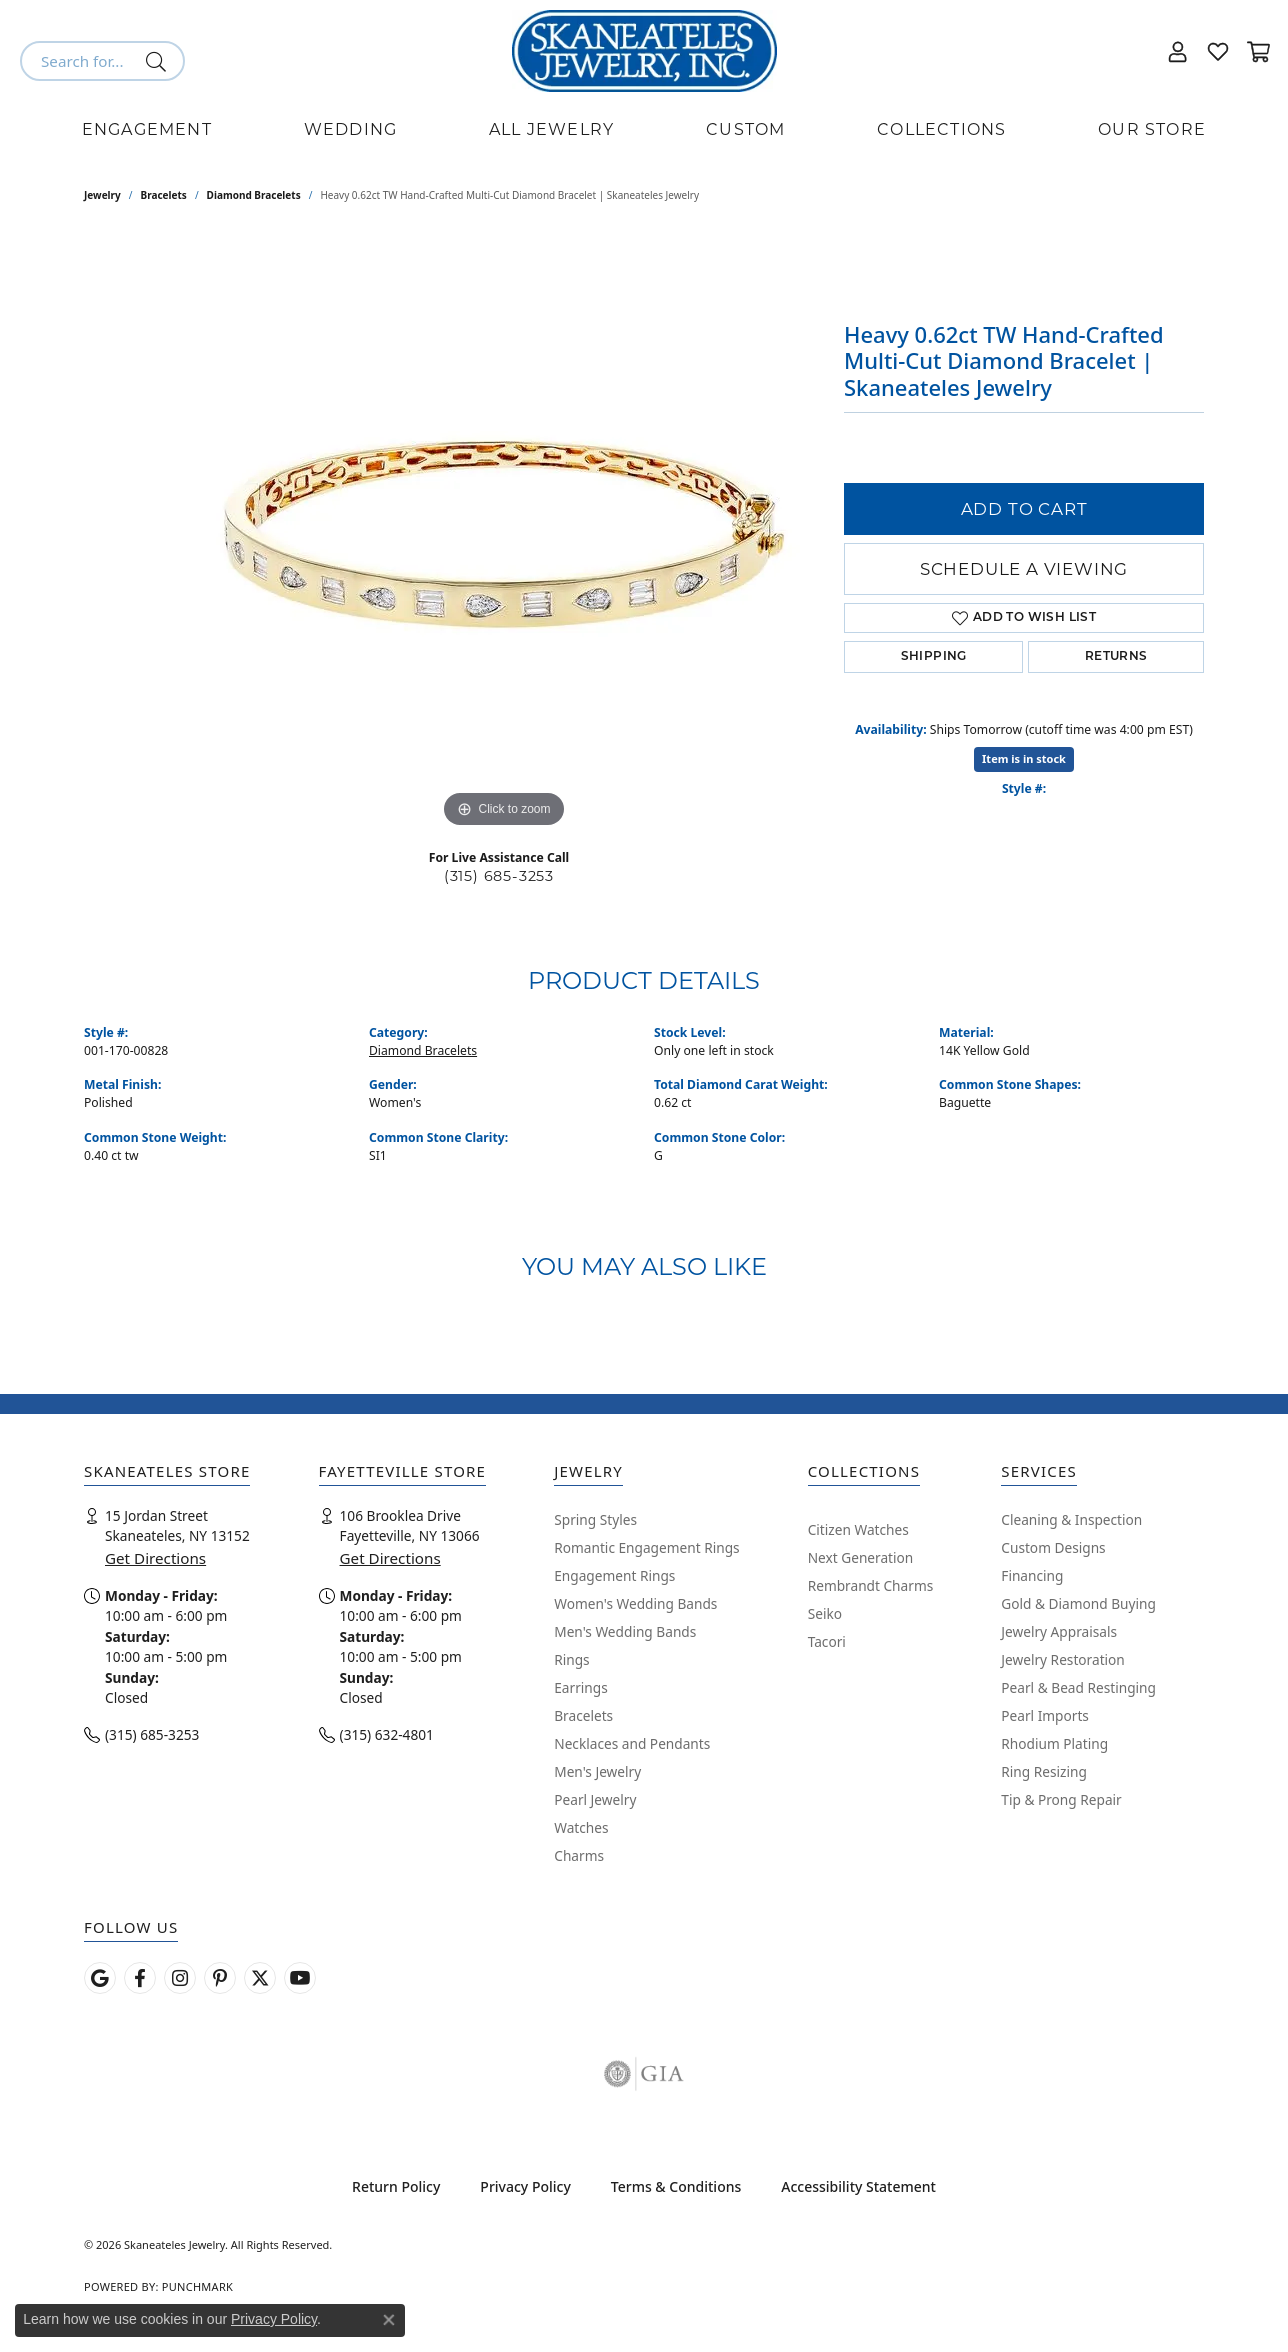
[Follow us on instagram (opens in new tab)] (180, 1978)
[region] (504, 533)
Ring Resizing (1044, 1771)
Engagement (147, 129)
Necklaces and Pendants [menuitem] (632, 1743)
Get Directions (155, 1558)
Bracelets (164, 195)
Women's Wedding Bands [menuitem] (635, 1603)
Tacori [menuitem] (827, 1641)
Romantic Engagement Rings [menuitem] (646, 1547)
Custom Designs (1053, 1547)
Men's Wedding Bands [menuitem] (625, 1631)
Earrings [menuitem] (581, 1687)
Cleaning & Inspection (1071, 1519)
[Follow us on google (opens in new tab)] (100, 1978)
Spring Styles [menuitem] (595, 1519)
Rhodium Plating (1054, 1743)
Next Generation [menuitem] (861, 1557)
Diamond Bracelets (254, 195)
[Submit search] (159, 61)
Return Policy (396, 2186)
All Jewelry (551, 129)
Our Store (1152, 129)
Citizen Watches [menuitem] (858, 1529)
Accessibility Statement (858, 2186)
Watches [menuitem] (581, 1827)
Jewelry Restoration (1063, 1659)
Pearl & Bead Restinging (1078, 1687)
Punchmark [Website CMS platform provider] (197, 2286)
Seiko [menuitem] (825, 1613)
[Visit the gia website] (644, 2074)
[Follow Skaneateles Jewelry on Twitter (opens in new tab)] (260, 1978)
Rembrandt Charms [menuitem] (871, 1585)
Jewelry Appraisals (1059, 1631)
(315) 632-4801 (387, 1734)
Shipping (934, 657)
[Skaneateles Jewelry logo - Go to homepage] (644, 51)
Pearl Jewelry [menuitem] (595, 1799)
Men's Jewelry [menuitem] (597, 1771)
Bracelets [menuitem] (583, 1715)
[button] (1178, 51)
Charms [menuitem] (579, 1855)
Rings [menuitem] (571, 1659)
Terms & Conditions (676, 2186)
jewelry (102, 195)
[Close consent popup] (389, 2320)
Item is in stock (1024, 758)
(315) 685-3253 (499, 876)
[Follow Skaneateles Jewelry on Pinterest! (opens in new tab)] (220, 1978)
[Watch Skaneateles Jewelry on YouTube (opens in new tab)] (300, 1978)
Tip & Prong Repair (1061, 1799)
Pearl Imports (1045, 1715)
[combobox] (79, 61)
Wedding (350, 129)
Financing (1032, 1575)
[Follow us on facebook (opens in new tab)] (140, 1978)
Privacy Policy (525, 2186)
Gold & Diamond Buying (1078, 1603)
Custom (745, 129)
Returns (1116, 657)
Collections (941, 129)
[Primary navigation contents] (644, 130)
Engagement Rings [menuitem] (614, 1575)
